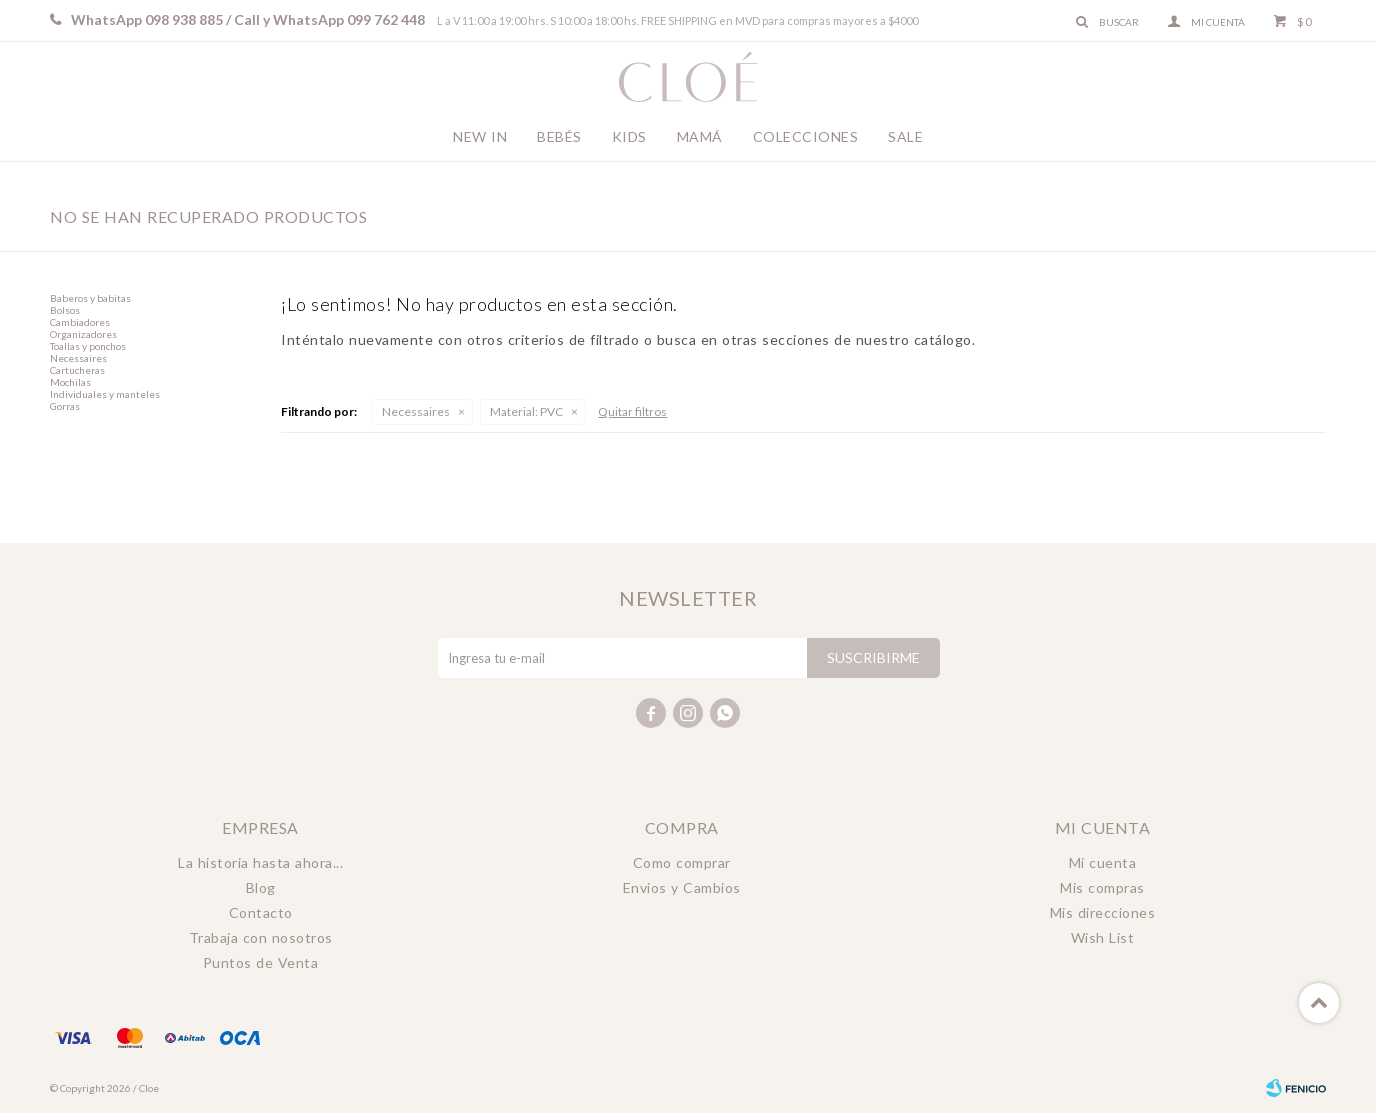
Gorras (65, 406)
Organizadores (83, 334)
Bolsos (65, 310)
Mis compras (1102, 887)
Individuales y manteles (105, 394)
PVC (526, 411)
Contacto (261, 912)
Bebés (559, 136)
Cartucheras (77, 370)
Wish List (1103, 937)
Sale (905, 136)
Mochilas (70, 382)
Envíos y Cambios (682, 887)
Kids (629, 136)
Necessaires (416, 411)
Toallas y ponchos (88, 346)
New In (480, 136)
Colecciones (806, 136)
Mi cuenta (1103, 862)
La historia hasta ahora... (260, 862)
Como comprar (682, 862)
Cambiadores (80, 322)
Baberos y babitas (90, 298)
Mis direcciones (1103, 912)
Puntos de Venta (261, 962)
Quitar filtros (632, 411)
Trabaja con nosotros (261, 937)
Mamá (700, 136)
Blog (261, 887)
